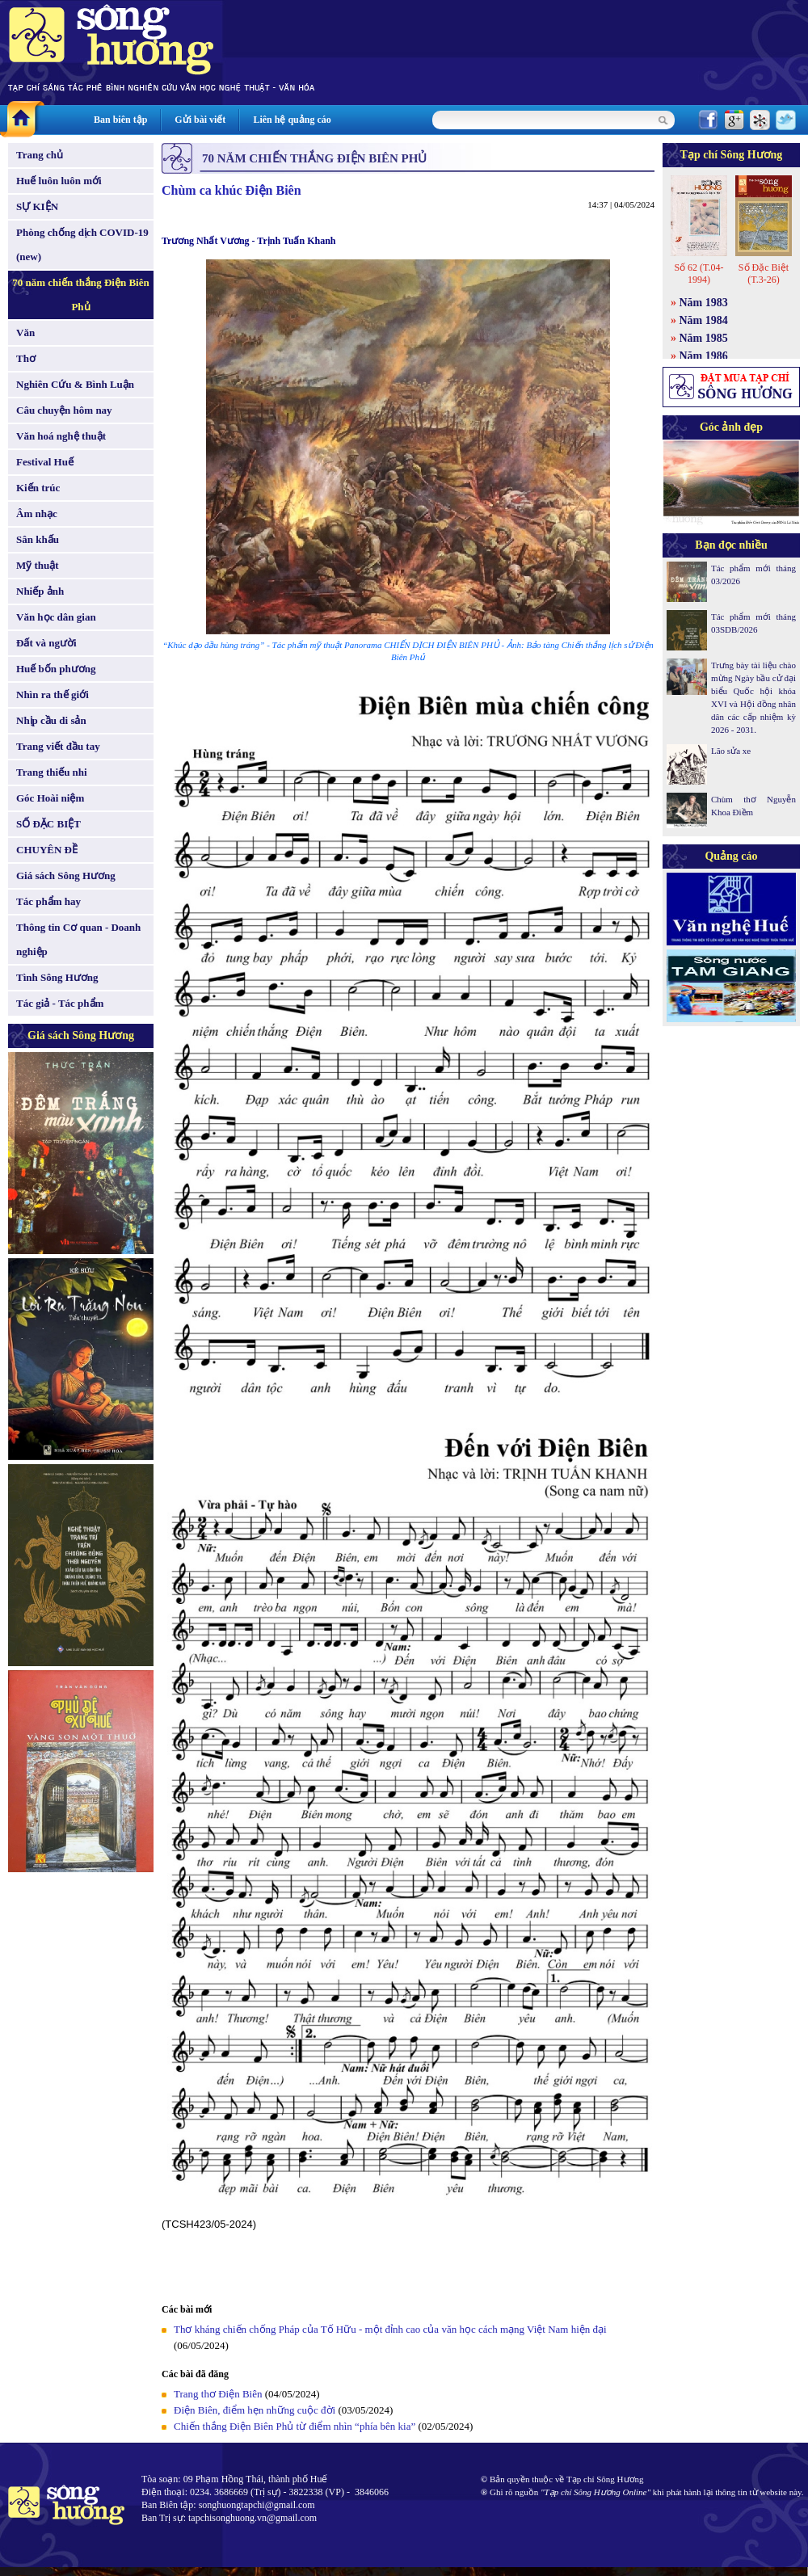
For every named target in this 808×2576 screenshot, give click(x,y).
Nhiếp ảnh (40, 591)
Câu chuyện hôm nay (64, 410)
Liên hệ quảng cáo (291, 119)
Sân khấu (37, 539)
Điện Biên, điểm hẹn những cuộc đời (254, 2410)
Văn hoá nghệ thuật (61, 436)
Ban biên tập (120, 119)
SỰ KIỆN (37, 206)
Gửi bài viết (200, 119)
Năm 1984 (704, 320)
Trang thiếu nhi (51, 772)
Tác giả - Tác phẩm (59, 1003)
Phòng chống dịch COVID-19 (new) (82, 244)
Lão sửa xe (731, 751)
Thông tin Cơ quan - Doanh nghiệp (78, 939)
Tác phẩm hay (48, 901)
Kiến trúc (38, 488)
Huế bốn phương (56, 669)
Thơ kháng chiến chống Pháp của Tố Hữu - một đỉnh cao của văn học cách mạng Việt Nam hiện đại (390, 2329)
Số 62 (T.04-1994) (698, 273)
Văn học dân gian (56, 617)
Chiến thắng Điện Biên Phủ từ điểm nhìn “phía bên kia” (294, 2426)
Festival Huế (45, 462)
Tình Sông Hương (57, 977)
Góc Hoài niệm (50, 798)
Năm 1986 (704, 356)
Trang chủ (39, 155)
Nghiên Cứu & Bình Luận (75, 384)
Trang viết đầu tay (58, 746)
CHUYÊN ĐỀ (47, 850)
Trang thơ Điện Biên (218, 2394)
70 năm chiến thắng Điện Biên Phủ (80, 294)
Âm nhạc (36, 513)
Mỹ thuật (37, 565)
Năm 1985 (704, 338)
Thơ (26, 358)
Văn (25, 332)
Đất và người (46, 643)
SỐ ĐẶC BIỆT (48, 824)
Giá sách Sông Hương (66, 875)
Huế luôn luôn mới (59, 181)
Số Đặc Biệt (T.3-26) (764, 273)
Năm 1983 (704, 303)
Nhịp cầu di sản (51, 720)
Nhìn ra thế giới (52, 694)
